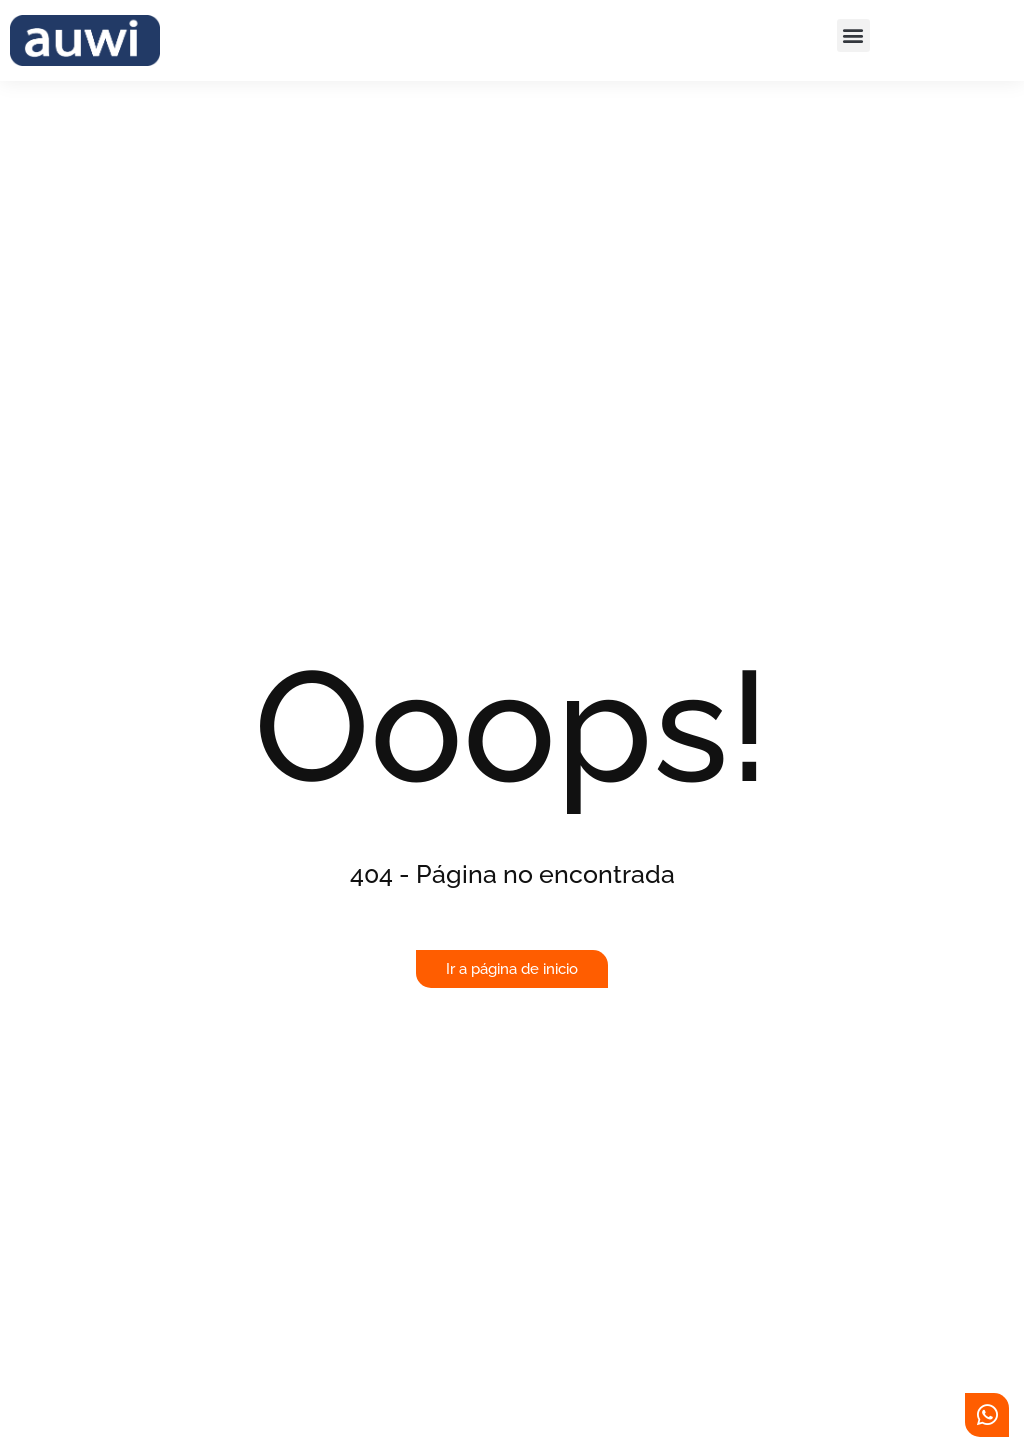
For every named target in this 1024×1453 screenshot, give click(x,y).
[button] (853, 35)
